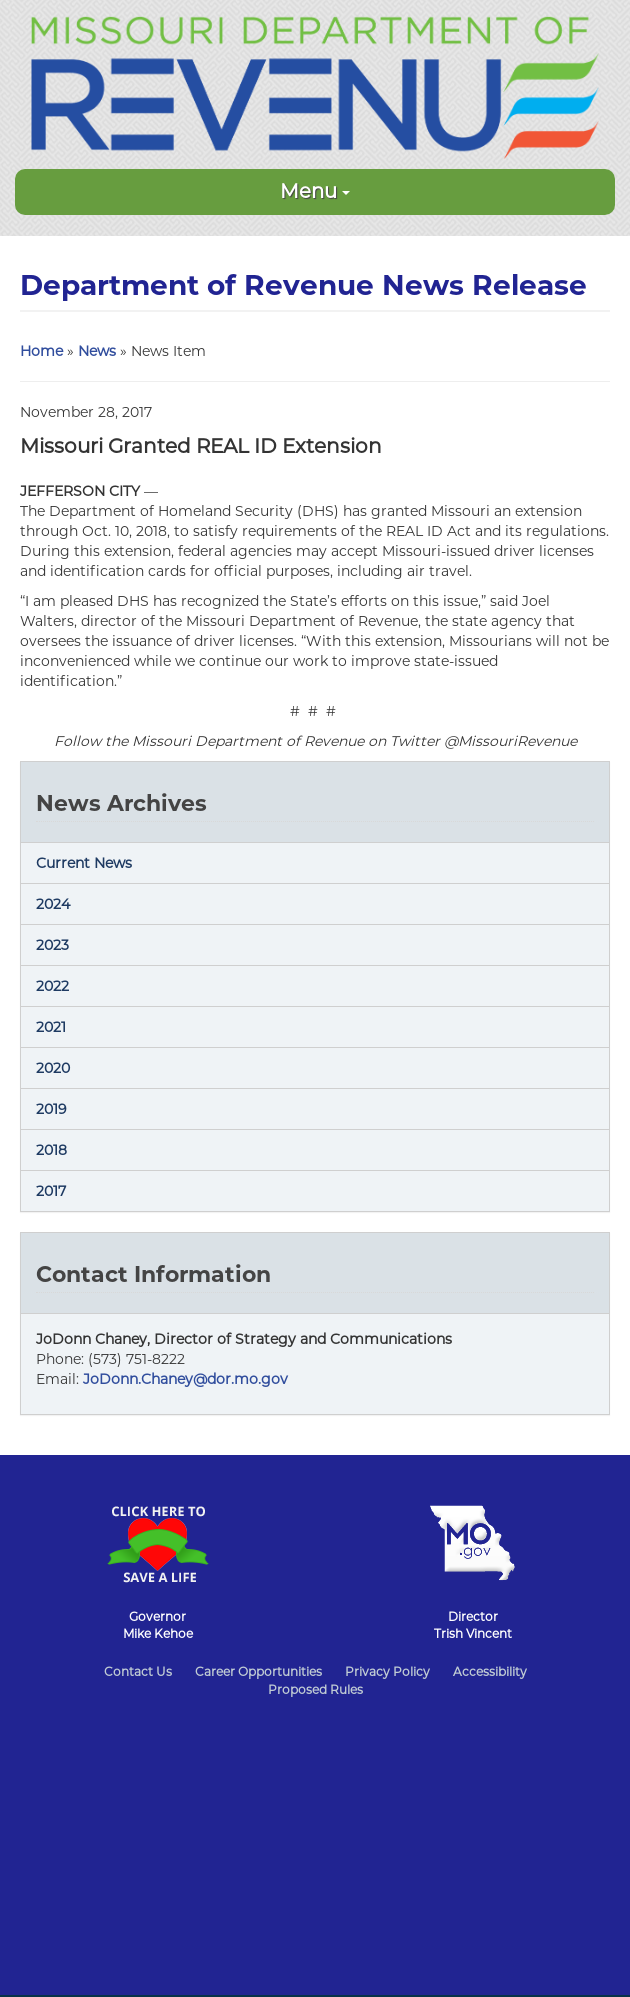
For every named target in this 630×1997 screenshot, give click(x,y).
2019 (51, 1109)
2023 (52, 945)
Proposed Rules (315, 1689)
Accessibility (490, 1671)
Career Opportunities (258, 1671)
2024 (53, 904)
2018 (51, 1150)
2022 (52, 986)
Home (41, 351)
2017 (51, 1191)
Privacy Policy (387, 1671)
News (97, 351)
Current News (84, 863)
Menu (315, 191)
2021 (51, 1027)
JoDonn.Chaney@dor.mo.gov (185, 1379)
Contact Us (138, 1671)
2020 (53, 1068)
